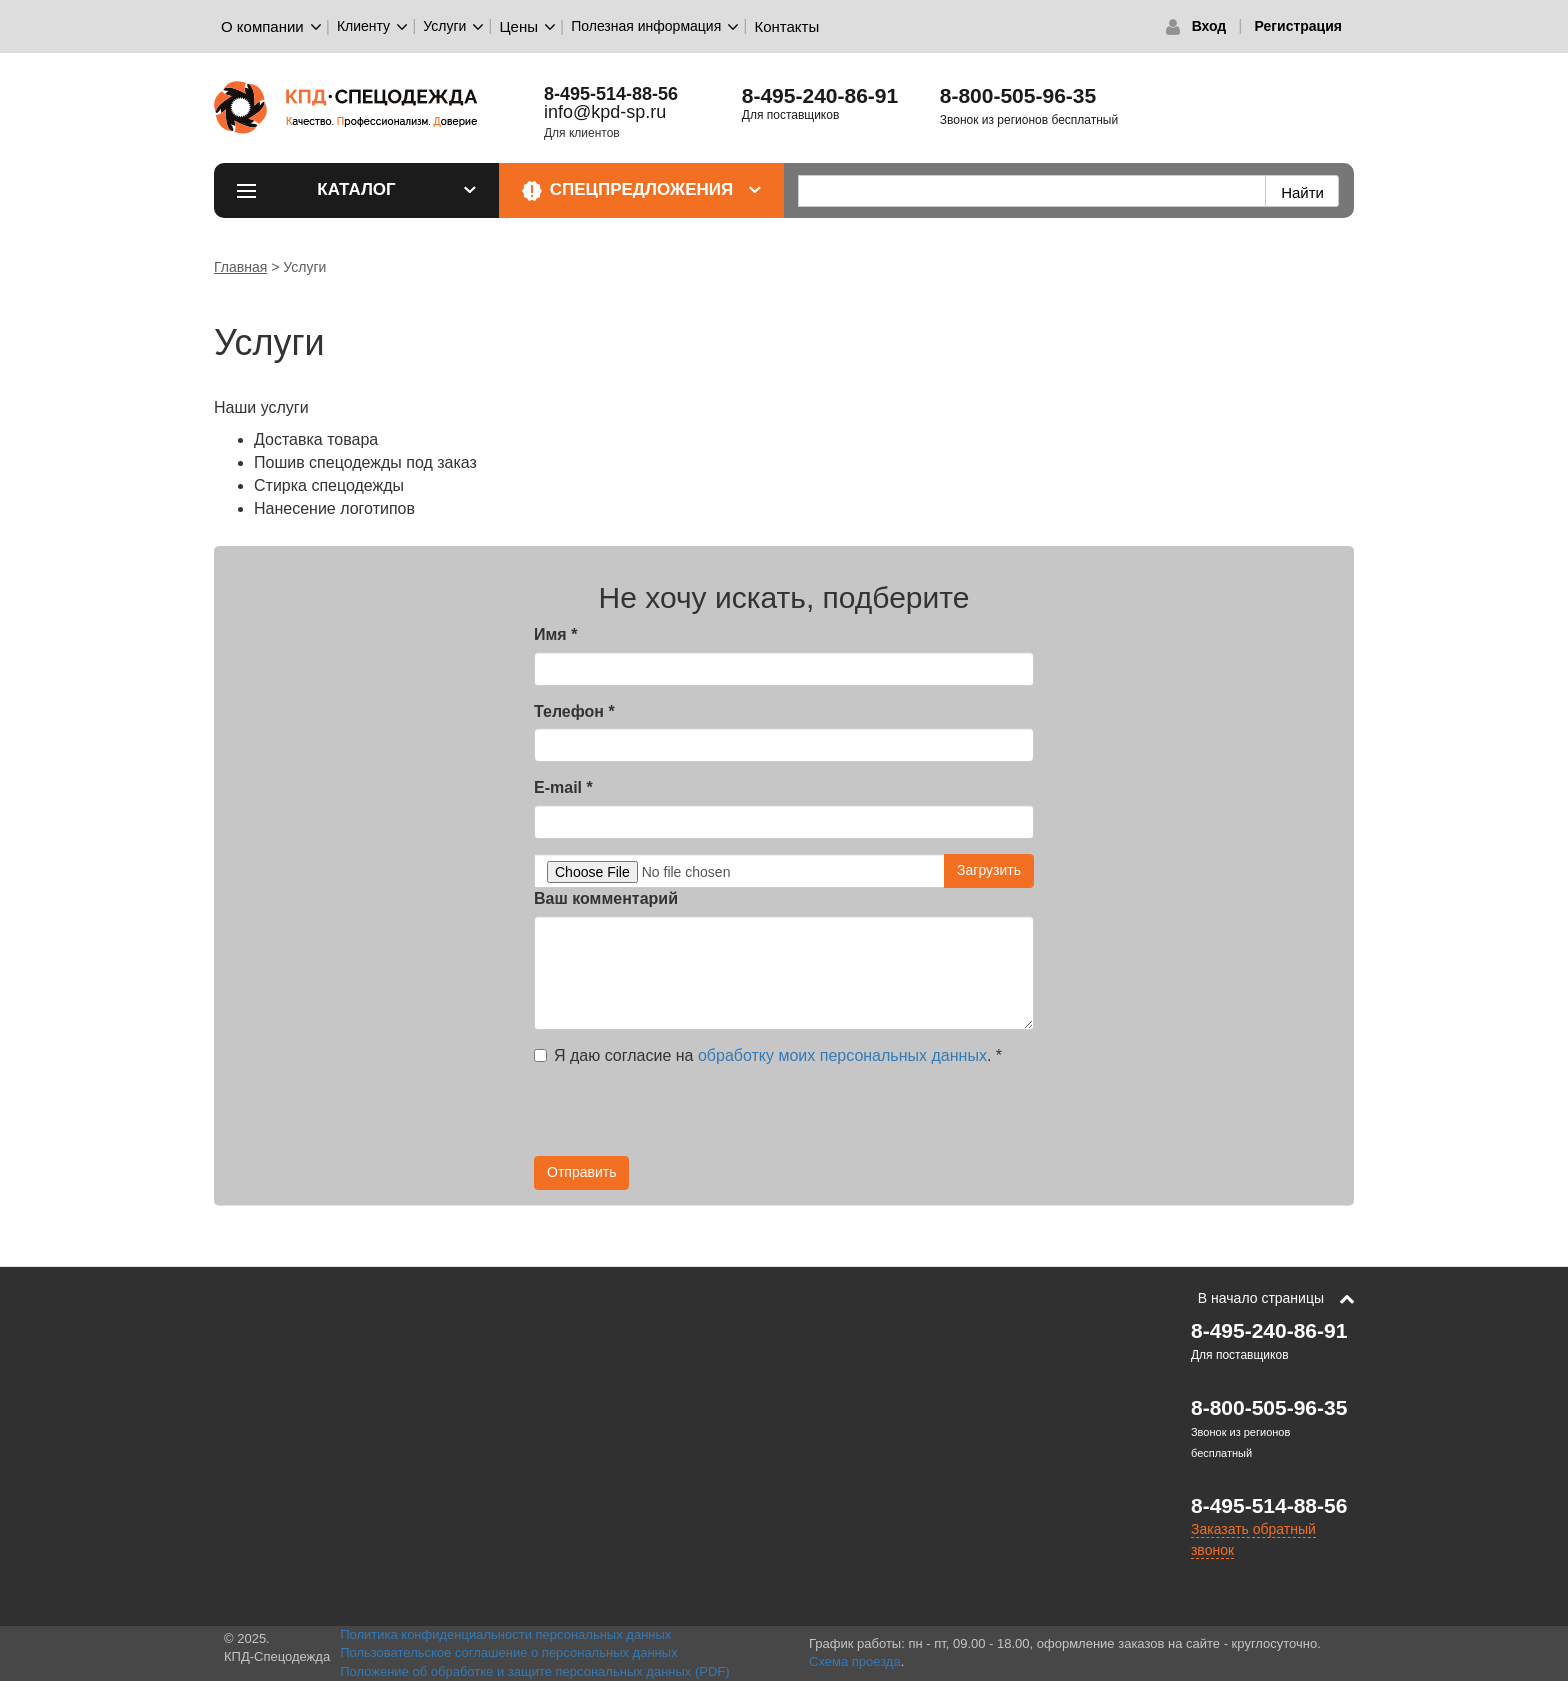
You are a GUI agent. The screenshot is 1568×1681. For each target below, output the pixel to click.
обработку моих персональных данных (842, 1055)
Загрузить (989, 870)
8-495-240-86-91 (820, 95)
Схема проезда (855, 1661)
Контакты (786, 26)
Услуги (444, 26)
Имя (555, 634)
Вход (1209, 26)
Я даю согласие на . (768, 1055)
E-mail (563, 787)
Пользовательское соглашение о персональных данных (509, 1652)
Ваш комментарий (606, 898)
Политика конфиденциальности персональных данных (505, 1634)
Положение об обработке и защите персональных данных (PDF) (535, 1671)
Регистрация (1298, 26)
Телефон (574, 711)
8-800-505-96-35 (1018, 95)
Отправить (581, 1172)
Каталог (396, 189)
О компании (262, 26)
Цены (519, 26)
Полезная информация (646, 26)
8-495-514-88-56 (1269, 1505)
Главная (240, 267)
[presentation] (686, 1117)
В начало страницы (1261, 1298)
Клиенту (363, 26)
